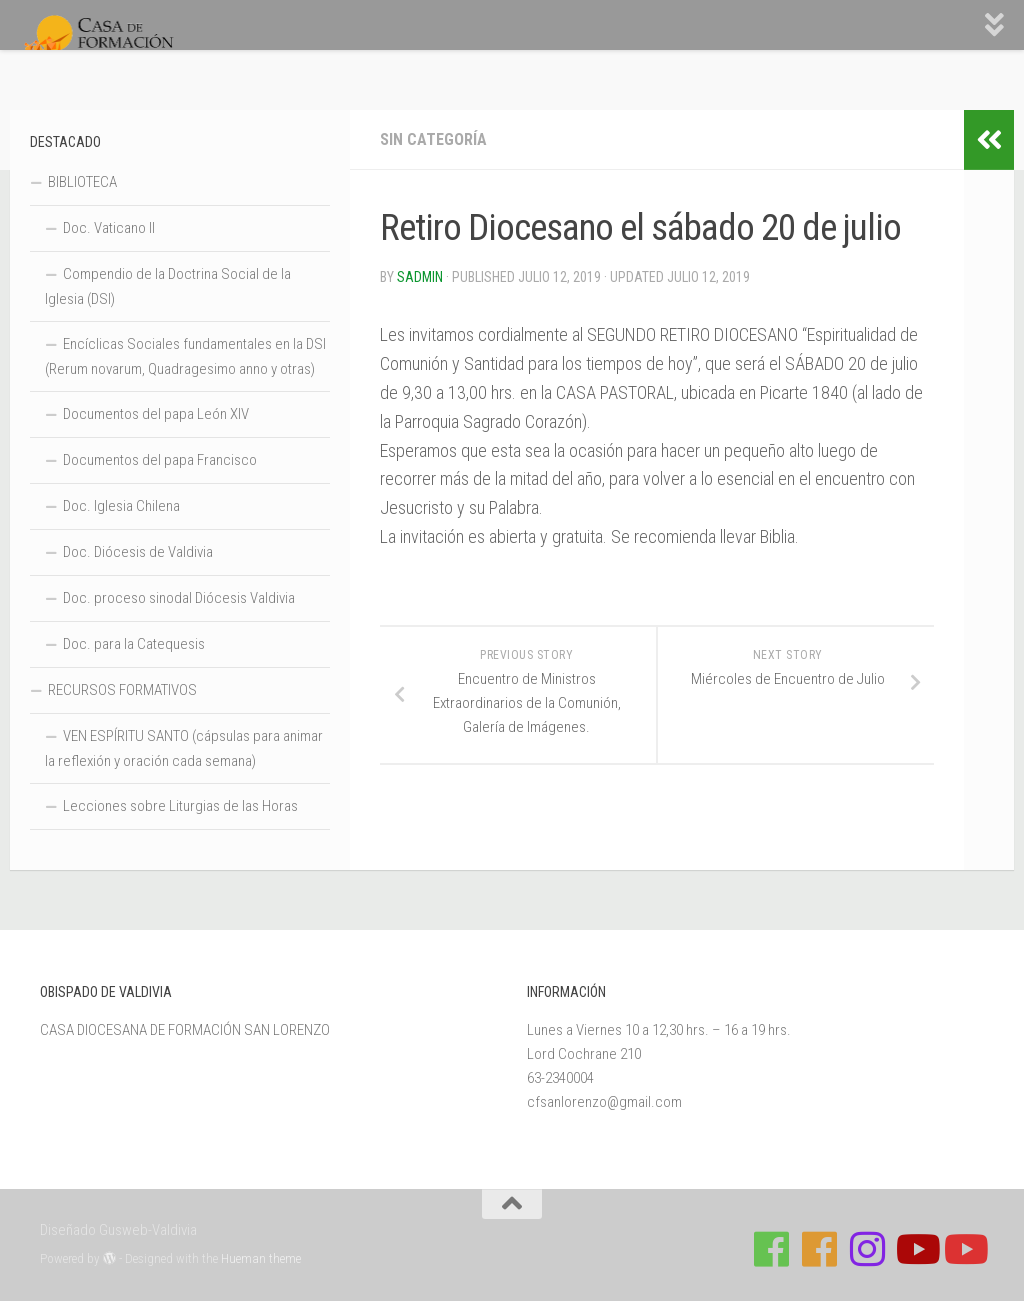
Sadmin (420, 277)
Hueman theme (261, 1258)
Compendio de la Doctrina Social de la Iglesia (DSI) (168, 286)
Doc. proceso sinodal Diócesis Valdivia (179, 598)
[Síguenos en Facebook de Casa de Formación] (772, 1249)
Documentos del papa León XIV (156, 414)
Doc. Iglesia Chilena (121, 506)
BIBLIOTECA (82, 182)
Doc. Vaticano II (109, 228)
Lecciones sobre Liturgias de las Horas (180, 806)
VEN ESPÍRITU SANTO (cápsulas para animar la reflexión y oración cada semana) (184, 748)
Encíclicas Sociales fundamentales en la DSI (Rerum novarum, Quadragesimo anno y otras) (185, 356)
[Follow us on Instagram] (868, 1249)
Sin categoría (433, 139)
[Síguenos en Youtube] (916, 1249)
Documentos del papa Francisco (160, 460)
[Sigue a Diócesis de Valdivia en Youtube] (964, 1249)
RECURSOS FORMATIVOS (122, 690)
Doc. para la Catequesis (134, 644)
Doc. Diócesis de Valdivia (138, 552)
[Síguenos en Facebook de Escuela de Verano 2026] (820, 1249)
